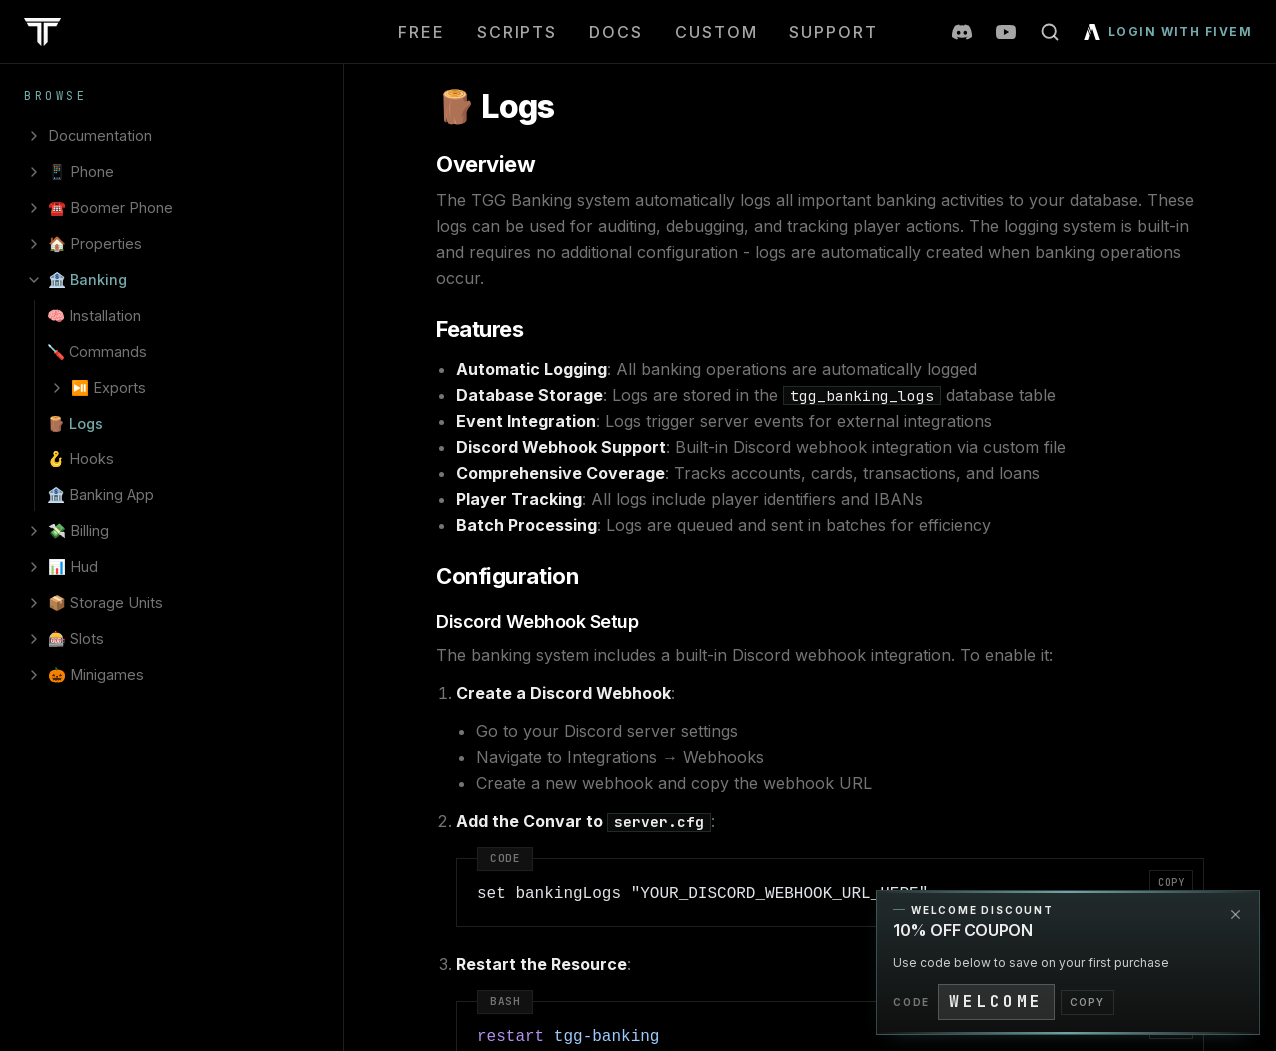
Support (833, 32)
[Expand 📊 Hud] (34, 567)
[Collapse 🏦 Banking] (34, 280)
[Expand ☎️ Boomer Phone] (34, 208)
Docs (616, 32)
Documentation (100, 135)
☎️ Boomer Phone (110, 207)
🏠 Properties (95, 243)
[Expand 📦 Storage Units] (34, 603)
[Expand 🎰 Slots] (34, 639)
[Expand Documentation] (34, 136)
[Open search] (1050, 32)
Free (421, 32)
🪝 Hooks (80, 458)
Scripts (517, 32)
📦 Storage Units (105, 602)
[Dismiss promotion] (1235, 915)
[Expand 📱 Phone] (34, 172)
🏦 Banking (87, 279)
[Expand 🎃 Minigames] (34, 675)
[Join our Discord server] (962, 32)
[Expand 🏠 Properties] (34, 244)
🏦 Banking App (100, 494)
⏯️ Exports (108, 387)
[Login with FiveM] (1164, 32)
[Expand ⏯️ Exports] (57, 388)
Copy (1171, 882)
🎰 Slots (76, 638)
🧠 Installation (94, 315)
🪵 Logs (75, 423)
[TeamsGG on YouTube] (1006, 32)
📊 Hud (73, 566)
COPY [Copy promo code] (1087, 1002)
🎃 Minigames (96, 674)
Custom (716, 32)
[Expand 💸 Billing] (34, 531)
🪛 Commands (97, 351)
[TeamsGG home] (42, 32)
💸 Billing (78, 530)
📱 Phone (81, 171)
